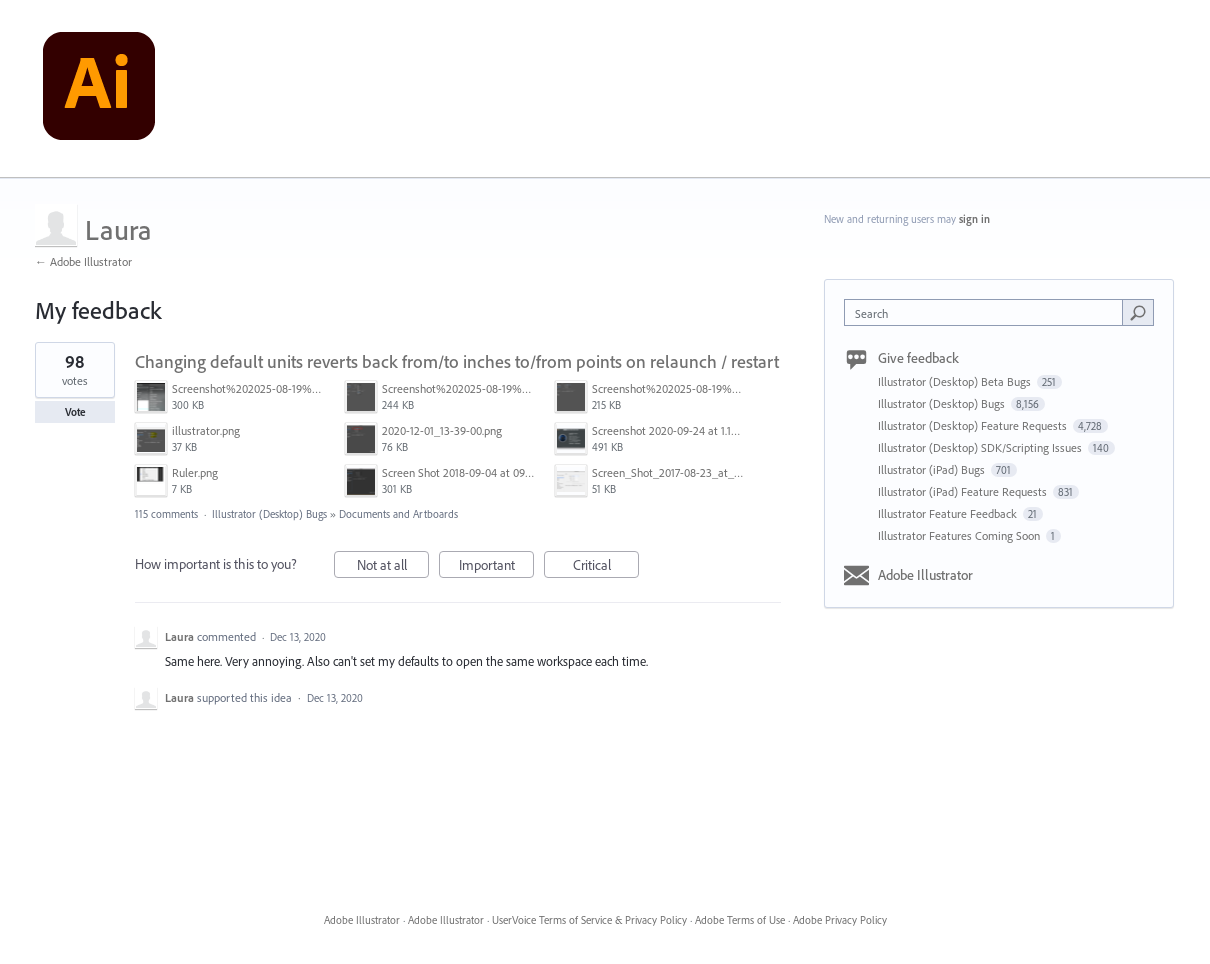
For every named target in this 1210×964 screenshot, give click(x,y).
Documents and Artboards (398, 514)
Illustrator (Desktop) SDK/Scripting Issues (981, 447)
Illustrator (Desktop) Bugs (269, 514)
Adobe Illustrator (925, 575)
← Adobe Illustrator (83, 261)
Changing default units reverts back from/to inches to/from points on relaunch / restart (457, 361)
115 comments (166, 514)
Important (497, 567)
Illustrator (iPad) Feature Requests (964, 491)
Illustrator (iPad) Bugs (933, 469)
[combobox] (988, 312)
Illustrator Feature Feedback (949, 513)
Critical (606, 567)
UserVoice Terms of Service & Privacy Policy (589, 920)
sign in (974, 219)
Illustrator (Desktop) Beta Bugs (956, 381)
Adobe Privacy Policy (840, 920)
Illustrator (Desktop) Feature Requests (974, 425)
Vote (75, 412)
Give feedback (918, 358)
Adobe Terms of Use (740, 920)
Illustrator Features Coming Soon (960, 535)
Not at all (393, 567)
